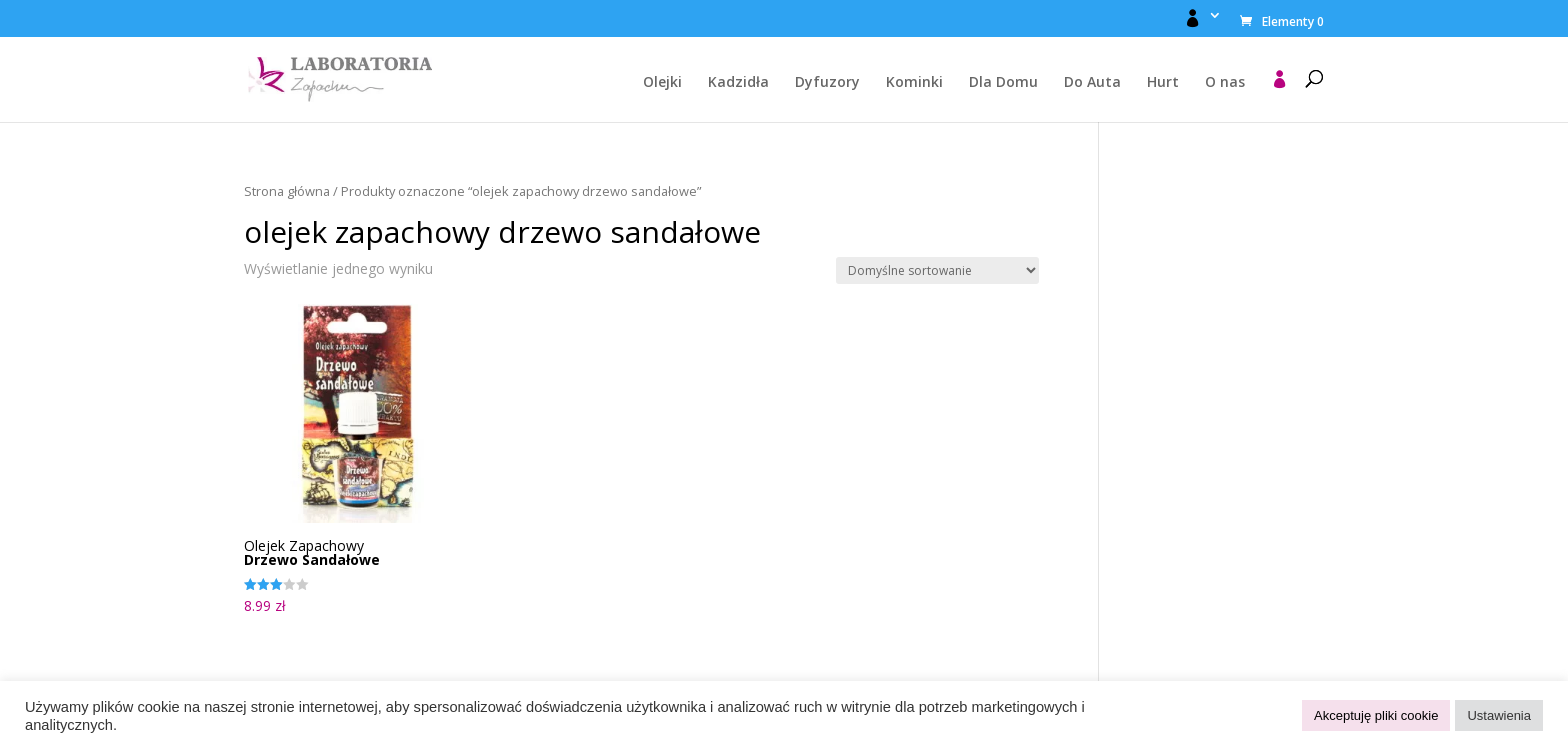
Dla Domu (1003, 83)
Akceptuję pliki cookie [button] (1376, 715)
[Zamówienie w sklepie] (937, 270)
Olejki (662, 83)
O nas (1225, 83)
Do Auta (1092, 83)
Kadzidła (738, 83)
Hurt (1163, 83)
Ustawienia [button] (1499, 715)
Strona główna (287, 191)
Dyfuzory (827, 83)
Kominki (914, 83)
